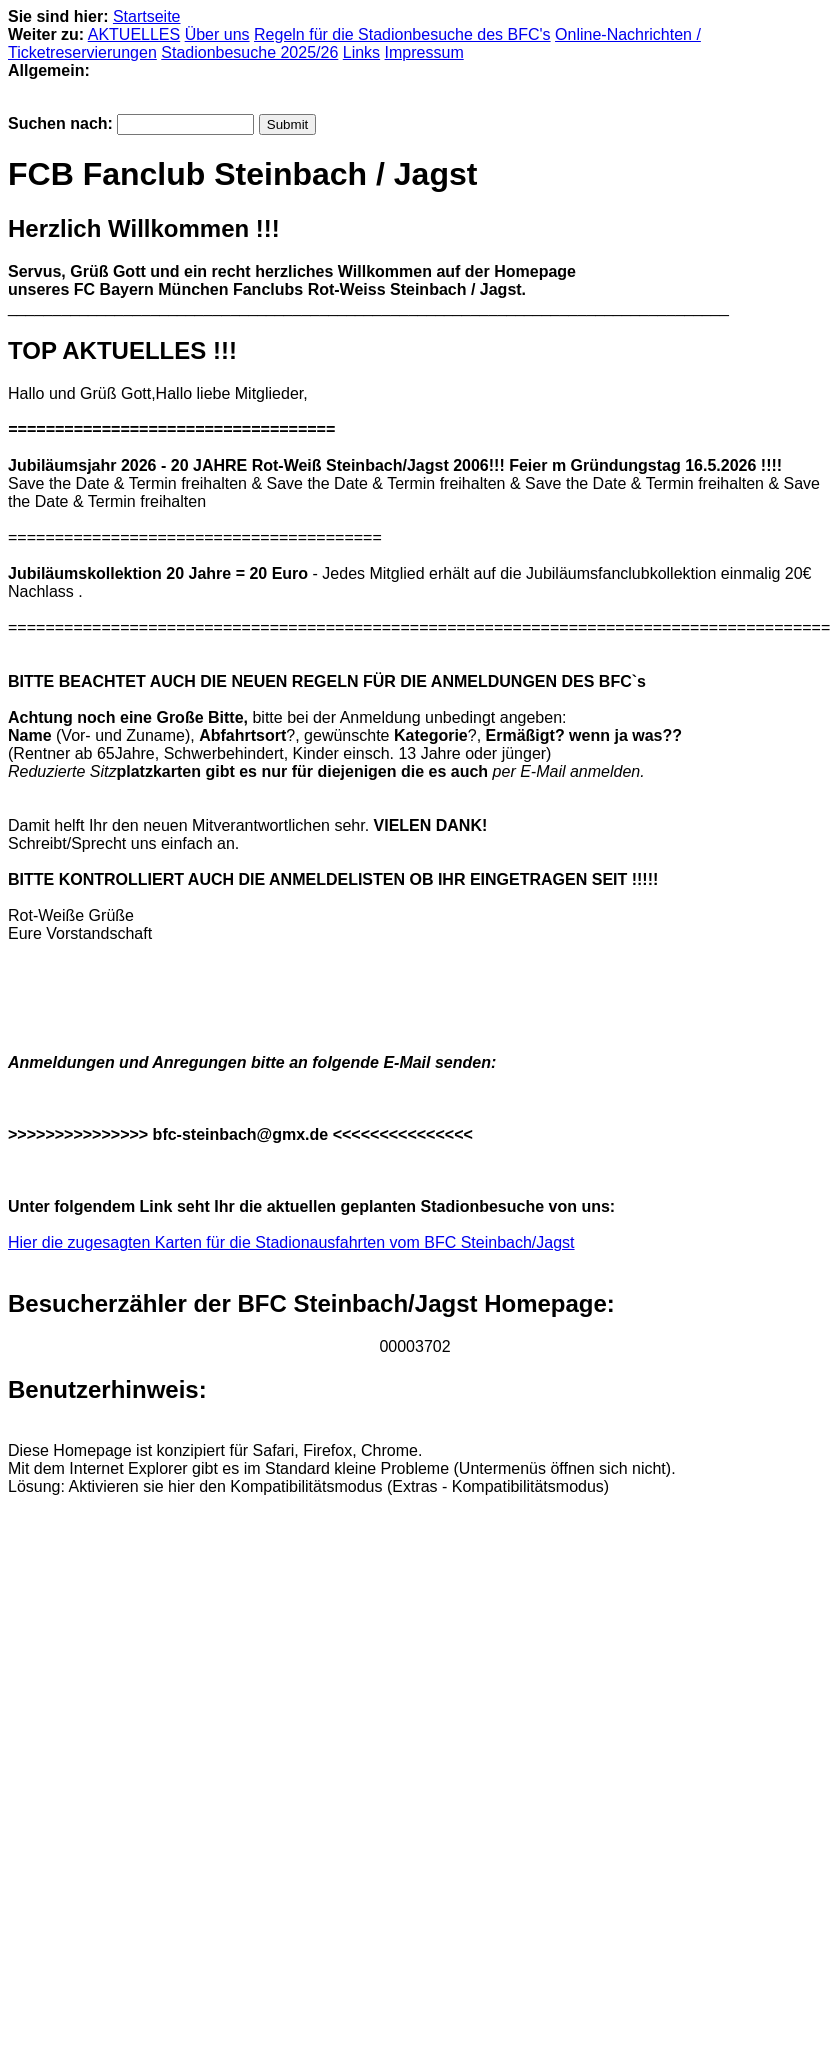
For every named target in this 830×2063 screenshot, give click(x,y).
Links (361, 52)
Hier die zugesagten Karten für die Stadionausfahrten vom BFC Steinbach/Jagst (291, 1242)
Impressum (424, 52)
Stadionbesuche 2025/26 (249, 52)
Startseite (147, 16)
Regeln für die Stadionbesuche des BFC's (402, 34)
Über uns (217, 34)
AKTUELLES (134, 34)
